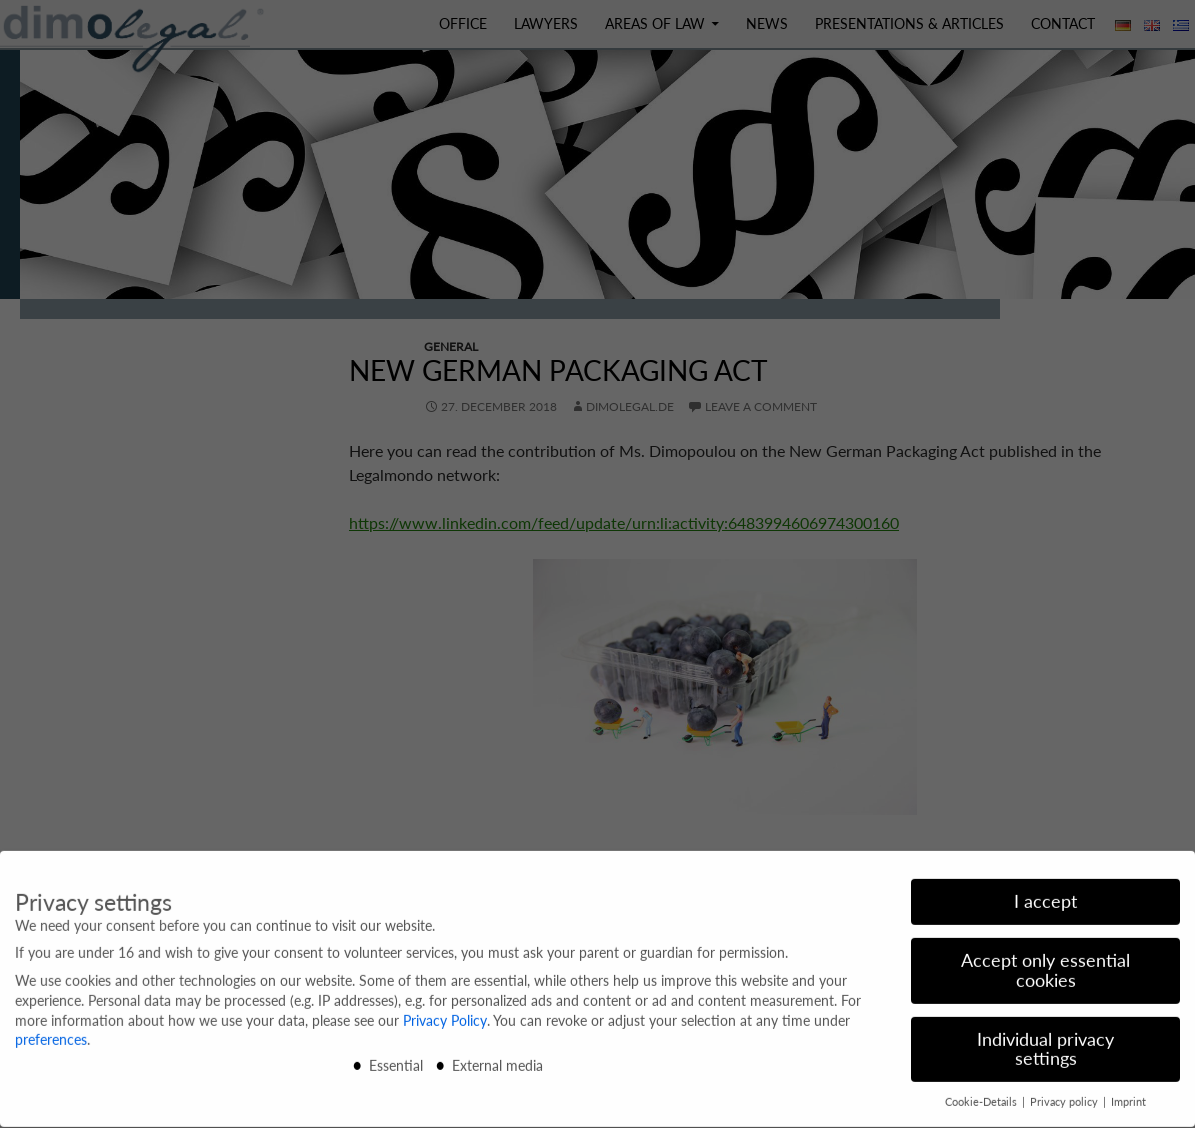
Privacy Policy (445, 1013)
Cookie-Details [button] (982, 1095)
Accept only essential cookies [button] (1045, 963)
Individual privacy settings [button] (1045, 1042)
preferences (51, 1032)
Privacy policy (1065, 1095)
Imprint (1128, 1095)
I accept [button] (1045, 894)
